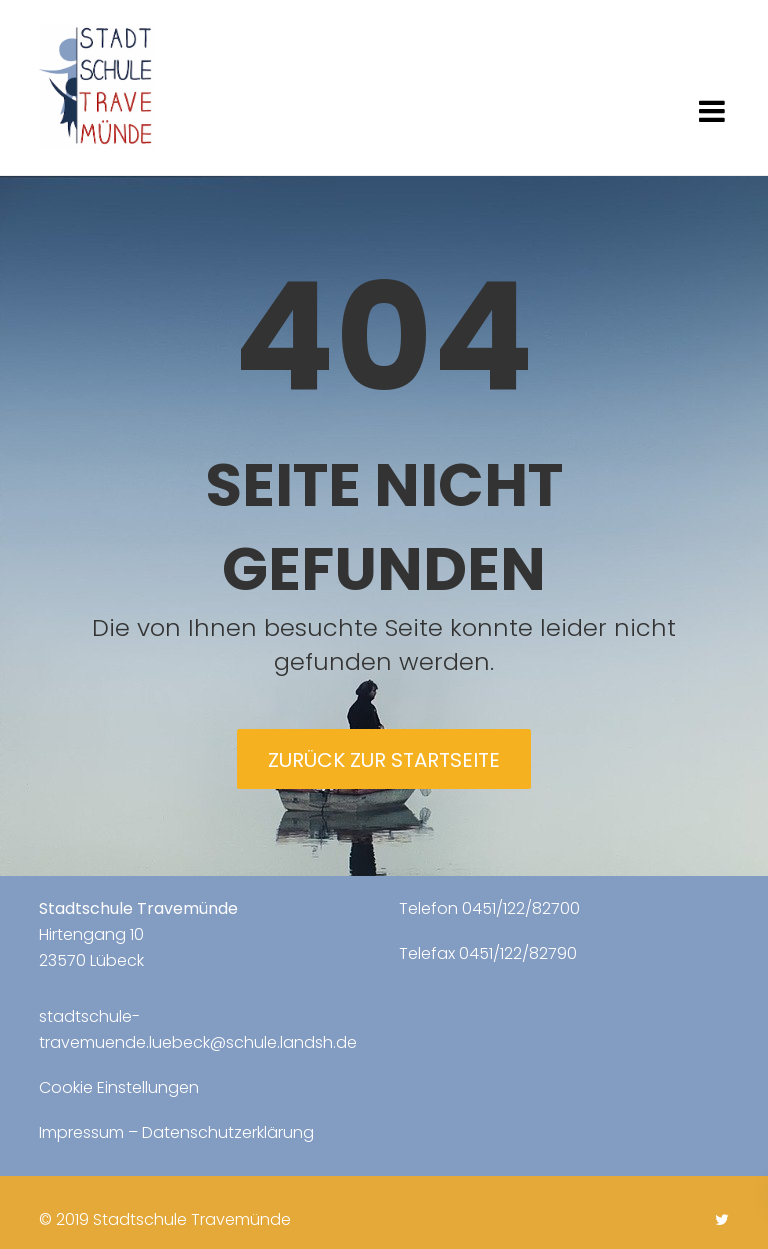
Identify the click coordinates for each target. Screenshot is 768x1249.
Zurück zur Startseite (384, 760)
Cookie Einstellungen (119, 1087)
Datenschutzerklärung (228, 1132)
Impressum (81, 1132)
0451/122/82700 (521, 908)
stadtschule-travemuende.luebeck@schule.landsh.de (198, 1029)
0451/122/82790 (518, 953)
